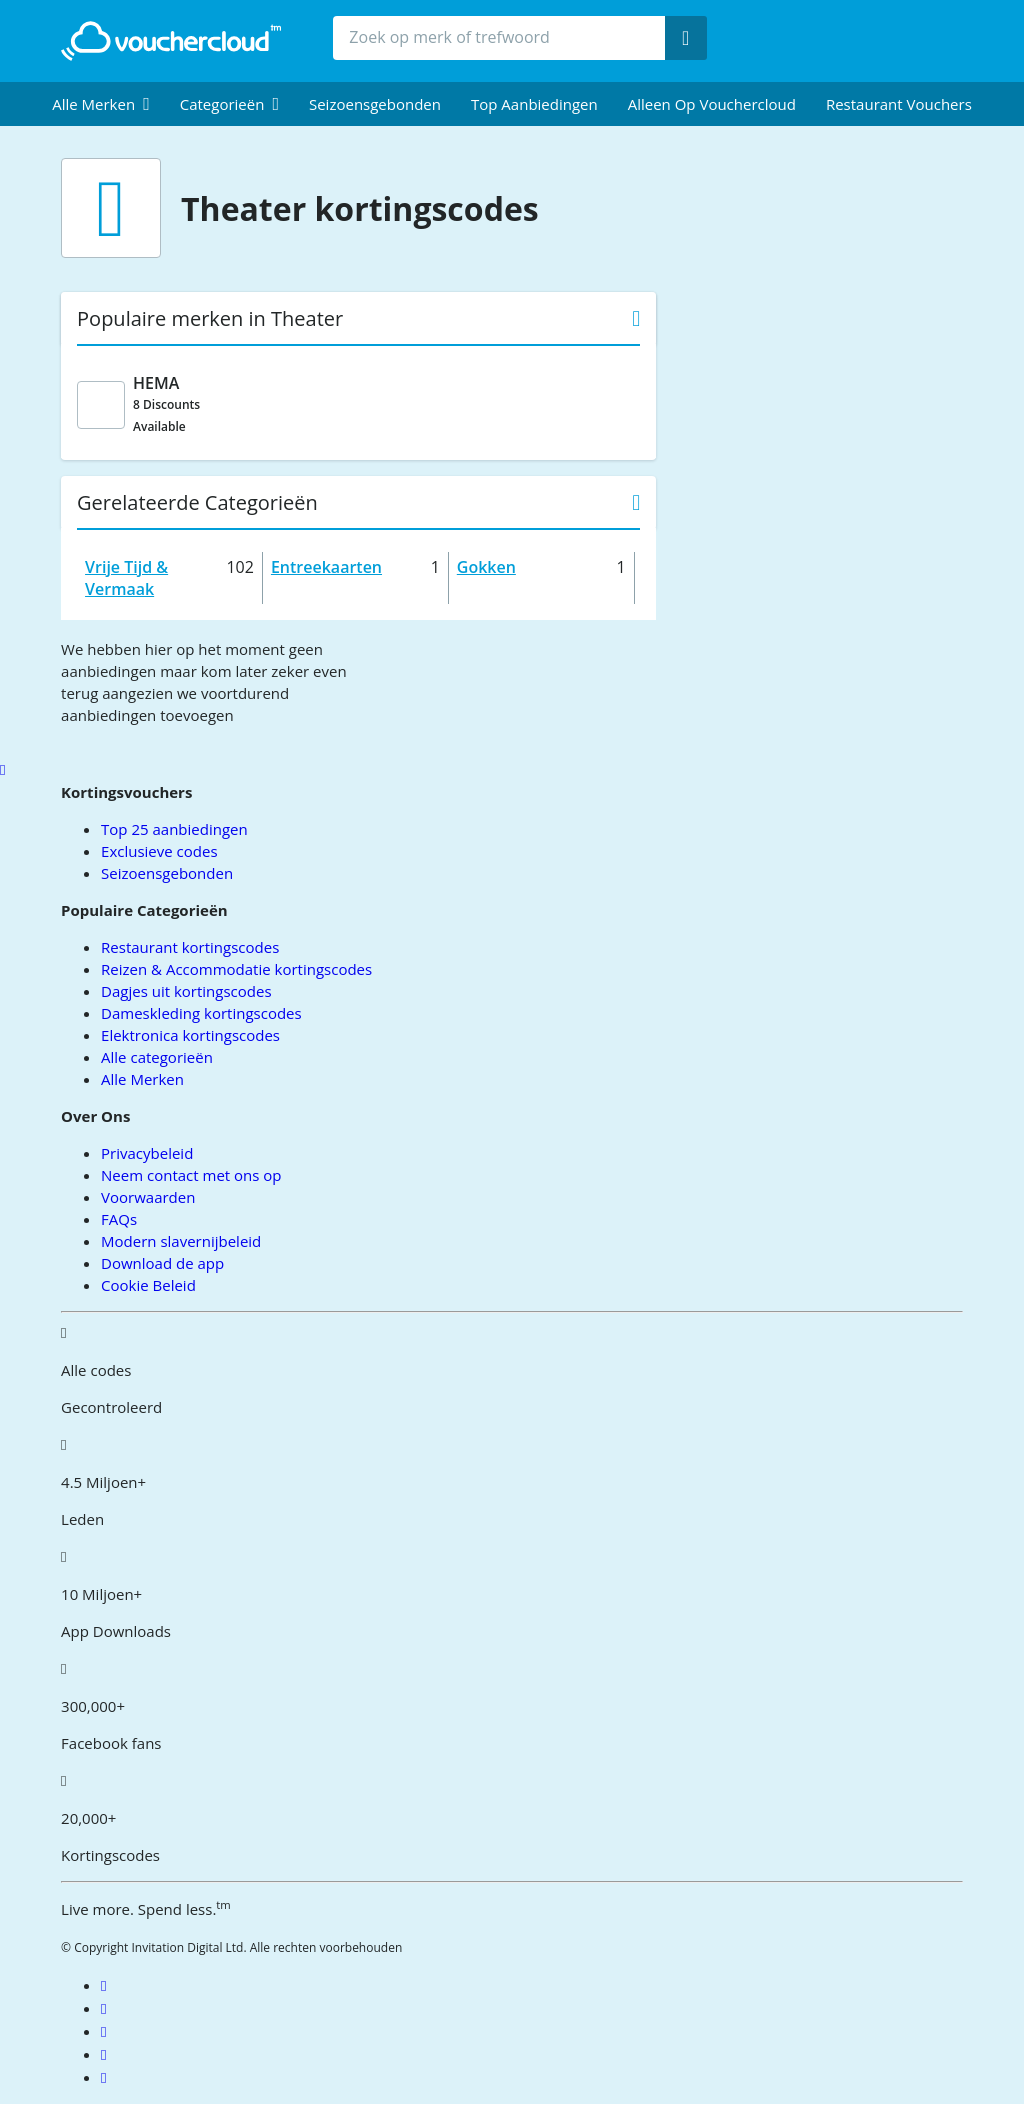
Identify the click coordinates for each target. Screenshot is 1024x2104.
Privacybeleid (147, 1153)
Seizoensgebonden (375, 104)
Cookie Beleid (148, 1285)
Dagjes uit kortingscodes (186, 991)
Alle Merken (142, 1079)
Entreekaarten (326, 567)
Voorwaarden (148, 1197)
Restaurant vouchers (899, 104)
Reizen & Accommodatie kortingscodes (236, 969)
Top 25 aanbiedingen (174, 829)
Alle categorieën (157, 1057)
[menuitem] (101, 104)
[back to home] (171, 41)
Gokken (486, 567)
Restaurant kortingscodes (190, 947)
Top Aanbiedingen (534, 104)
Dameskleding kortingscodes (201, 1013)
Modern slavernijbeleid (181, 1241)
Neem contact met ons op (191, 1175)
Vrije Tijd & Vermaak (126, 578)
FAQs (119, 1219)
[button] (101, 104)
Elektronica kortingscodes (190, 1035)
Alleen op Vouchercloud (712, 104)
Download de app (162, 1263)
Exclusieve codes (159, 851)
